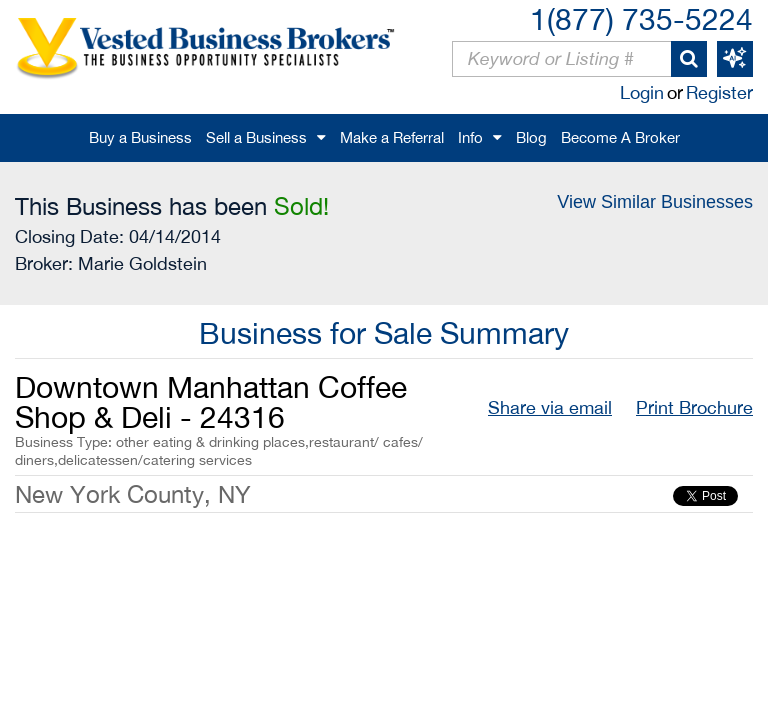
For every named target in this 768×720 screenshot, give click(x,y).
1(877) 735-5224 (641, 18)
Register (719, 92)
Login (642, 92)
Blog (531, 137)
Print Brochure (694, 407)
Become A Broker (620, 137)
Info (470, 137)
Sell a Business (256, 137)
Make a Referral (392, 137)
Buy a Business (140, 137)
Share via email (550, 407)
